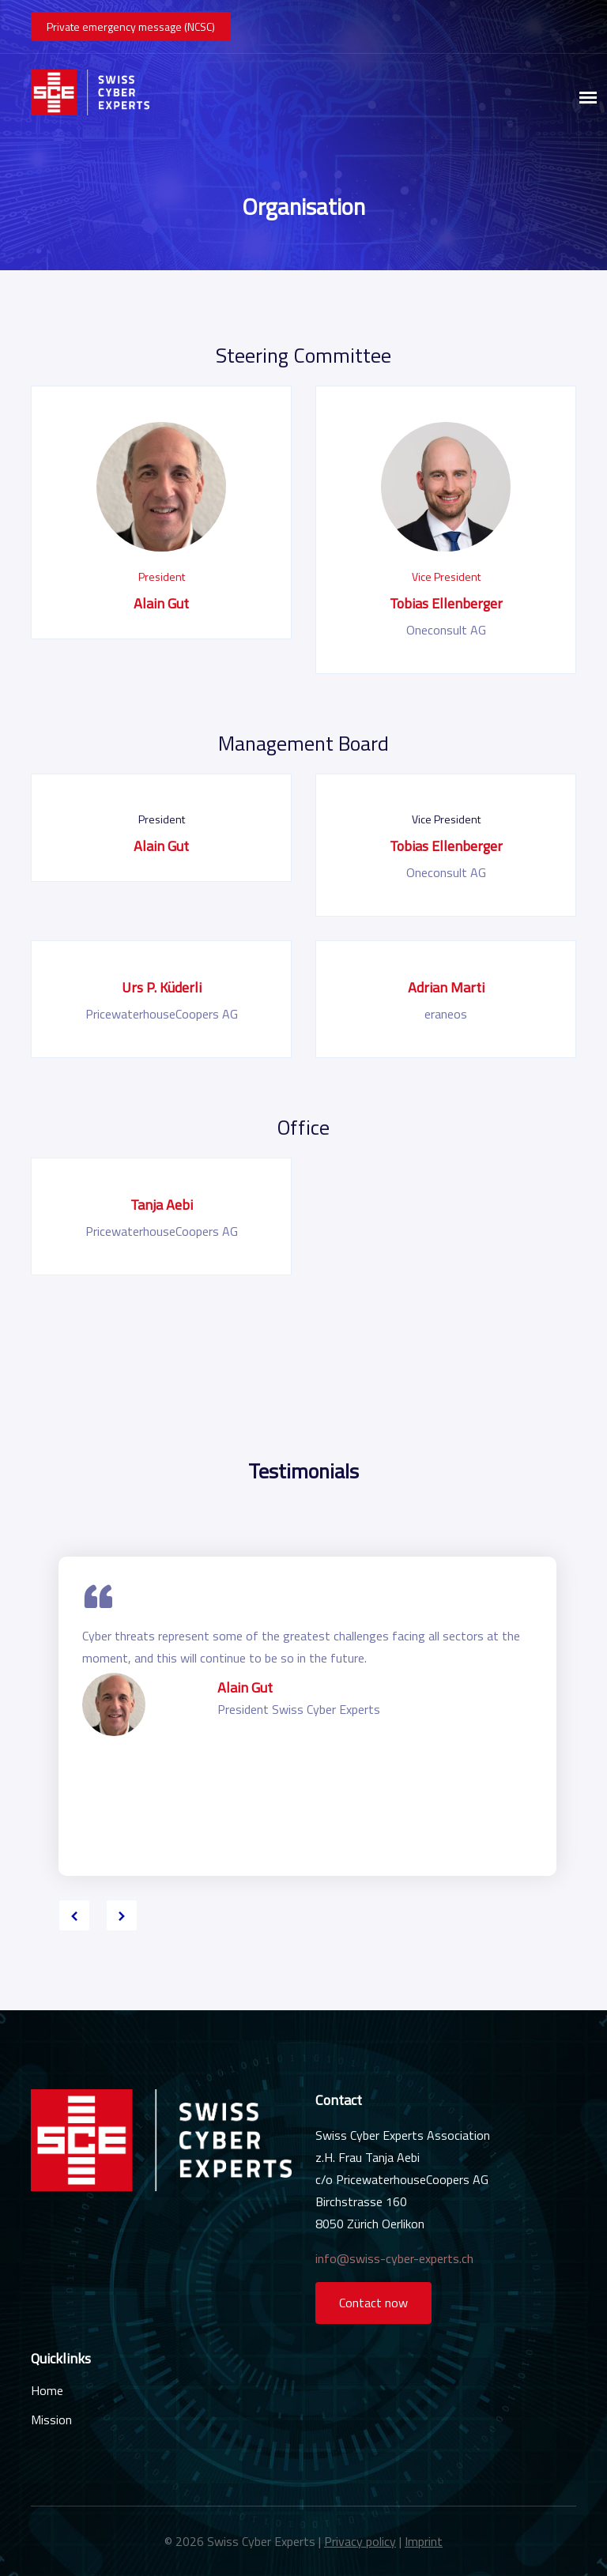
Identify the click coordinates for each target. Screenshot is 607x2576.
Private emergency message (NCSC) (131, 26)
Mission (51, 2419)
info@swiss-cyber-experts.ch (394, 2258)
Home (47, 2390)
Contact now (373, 2302)
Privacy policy (360, 2541)
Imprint (424, 2541)
